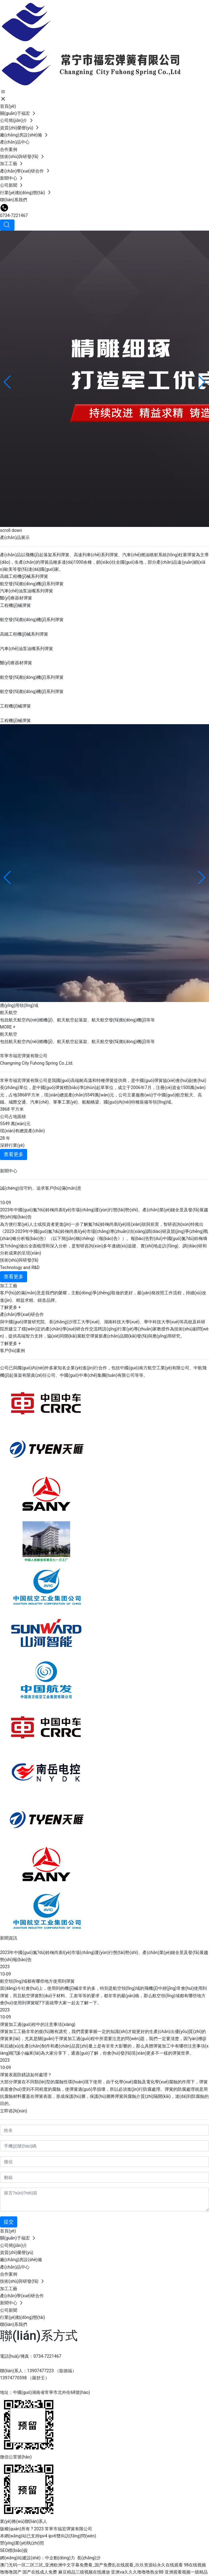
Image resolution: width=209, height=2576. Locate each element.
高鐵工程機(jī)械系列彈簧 (24, 576)
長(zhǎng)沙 (88, 2557)
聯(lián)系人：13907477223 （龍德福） (38, 2370)
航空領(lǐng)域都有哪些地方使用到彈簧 (37, 1981)
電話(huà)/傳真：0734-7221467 (30, 2356)
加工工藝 (8, 1285)
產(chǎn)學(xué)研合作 (22, 1314)
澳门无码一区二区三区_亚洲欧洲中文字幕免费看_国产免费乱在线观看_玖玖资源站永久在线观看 (91, 2564)
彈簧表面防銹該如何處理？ (26, 2074)
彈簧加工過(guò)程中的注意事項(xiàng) (37, 2024)
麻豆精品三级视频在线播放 (84, 2572)
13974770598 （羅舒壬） (24, 2377)
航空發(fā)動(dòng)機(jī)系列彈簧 (32, 583)
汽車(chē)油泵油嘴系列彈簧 (26, 590)
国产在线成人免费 (40, 2572)
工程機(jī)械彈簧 (15, 605)
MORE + (7, 1027)
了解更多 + (10, 1307)
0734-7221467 (14, 215)
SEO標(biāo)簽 (14, 2550)
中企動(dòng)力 (60, 2557)
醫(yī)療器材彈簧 (16, 597)
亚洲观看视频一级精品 (186, 2572)
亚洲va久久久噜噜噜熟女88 (137, 2572)
